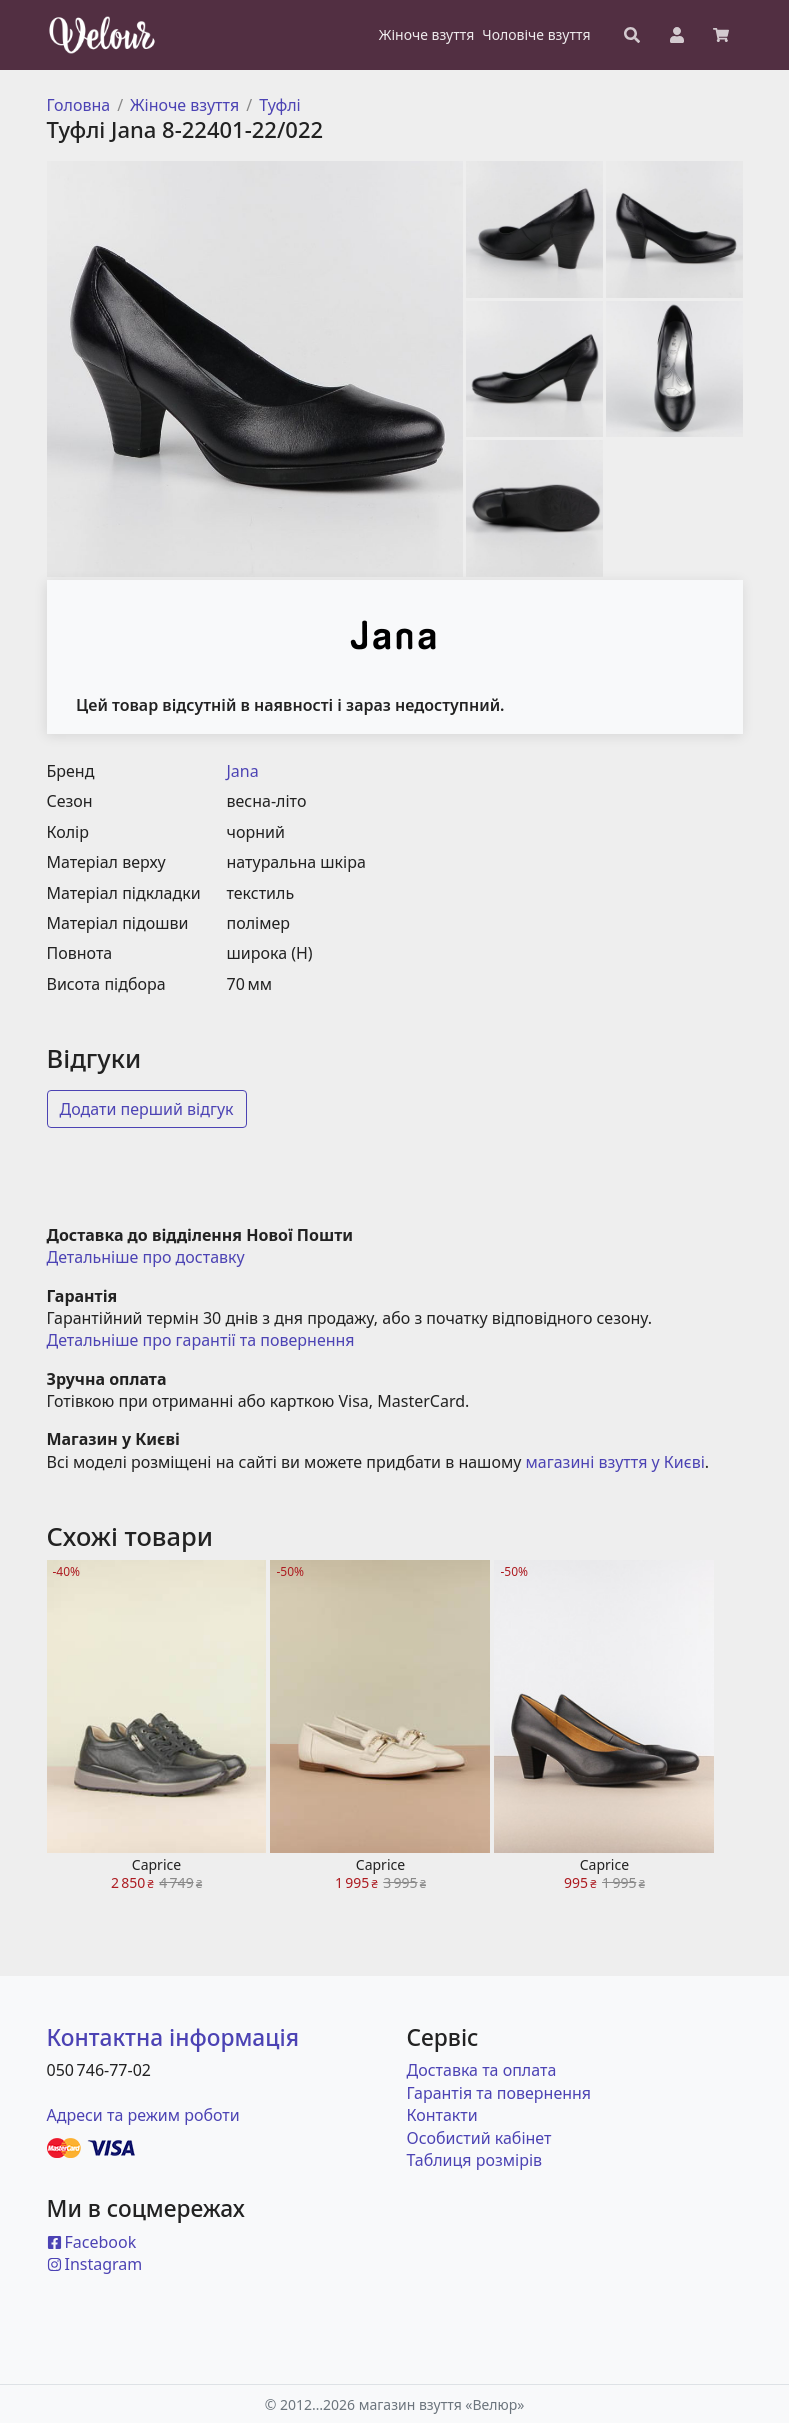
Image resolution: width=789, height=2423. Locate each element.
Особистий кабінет (479, 2138)
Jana (243, 771)
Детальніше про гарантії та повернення (201, 1340)
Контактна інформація (173, 2037)
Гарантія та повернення (499, 2093)
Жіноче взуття (184, 105)
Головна (79, 105)
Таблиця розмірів (475, 2160)
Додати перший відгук (147, 1109)
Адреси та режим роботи (143, 2115)
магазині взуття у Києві (615, 1462)
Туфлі (280, 105)
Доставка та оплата (482, 2070)
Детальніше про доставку (146, 1257)
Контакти (442, 2115)
